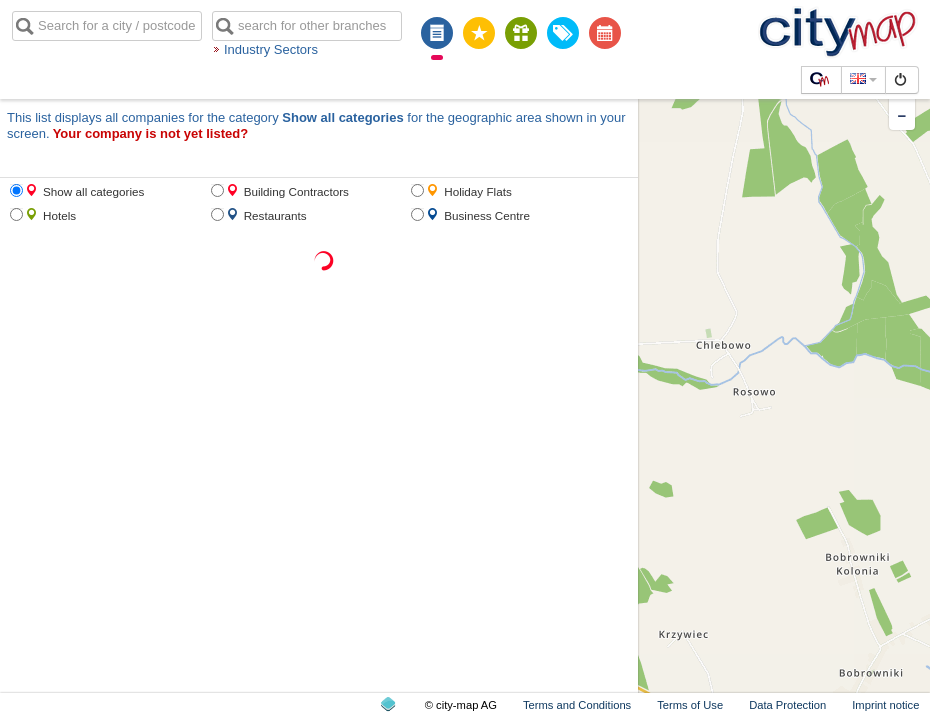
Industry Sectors (271, 49)
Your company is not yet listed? (151, 133)
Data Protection (787, 705)
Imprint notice (885, 705)
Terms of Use (690, 705)
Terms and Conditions (577, 705)
